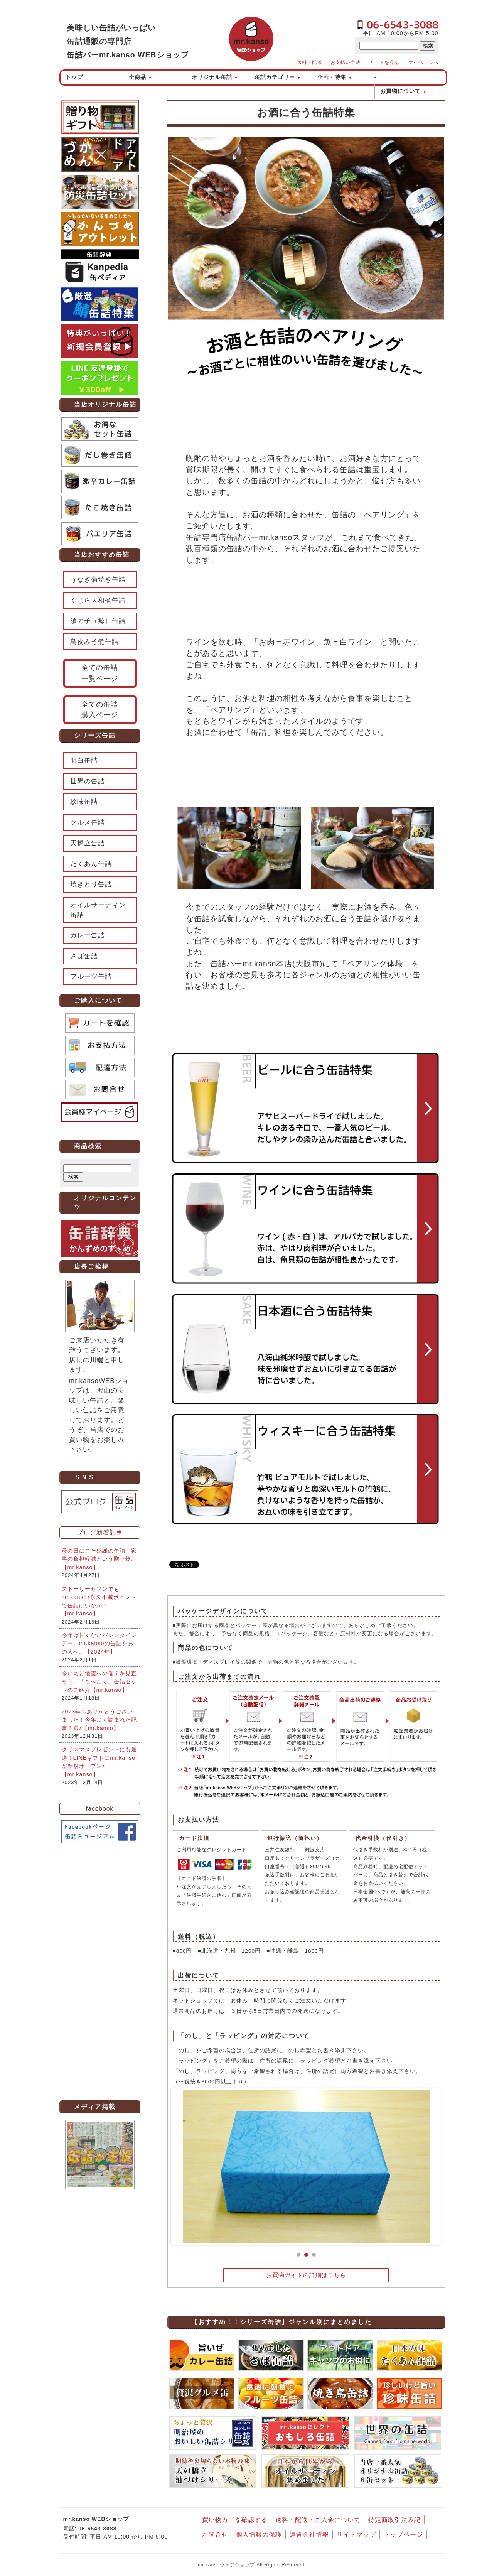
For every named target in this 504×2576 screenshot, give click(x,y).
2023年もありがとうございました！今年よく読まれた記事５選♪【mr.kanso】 (99, 1719)
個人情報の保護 (259, 2534)
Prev (183, 2167)
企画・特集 (334, 77)
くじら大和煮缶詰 (98, 600)
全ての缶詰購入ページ (99, 710)
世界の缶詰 (87, 781)
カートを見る (384, 62)
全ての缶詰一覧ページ (99, 673)
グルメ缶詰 (87, 822)
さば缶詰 (84, 956)
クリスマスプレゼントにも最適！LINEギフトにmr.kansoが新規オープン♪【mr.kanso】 (99, 1761)
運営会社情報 (309, 2534)
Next (429, 2167)
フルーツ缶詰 (91, 976)
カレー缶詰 (87, 935)
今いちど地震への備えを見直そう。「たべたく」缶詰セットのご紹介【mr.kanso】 (99, 1681)
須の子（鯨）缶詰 (98, 621)
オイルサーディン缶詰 (98, 909)
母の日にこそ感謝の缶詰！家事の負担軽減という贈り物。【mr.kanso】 (99, 1559)
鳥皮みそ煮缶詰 (94, 641)
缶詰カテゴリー (278, 77)
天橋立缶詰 (87, 843)
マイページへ (423, 62)
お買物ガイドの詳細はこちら (306, 2275)
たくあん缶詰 (91, 864)
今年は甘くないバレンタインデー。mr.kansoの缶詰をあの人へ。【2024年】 (99, 1643)
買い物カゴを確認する (235, 2520)
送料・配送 (309, 62)
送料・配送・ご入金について (318, 2520)
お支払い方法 (345, 62)
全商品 (140, 77)
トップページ (403, 2534)
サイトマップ (356, 2534)
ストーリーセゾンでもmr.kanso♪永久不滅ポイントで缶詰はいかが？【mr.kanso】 (99, 1601)
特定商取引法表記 (394, 2520)
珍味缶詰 (84, 801)
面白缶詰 (84, 760)
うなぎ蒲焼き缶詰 (98, 579)
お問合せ (215, 2534)
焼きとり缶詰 (91, 884)
